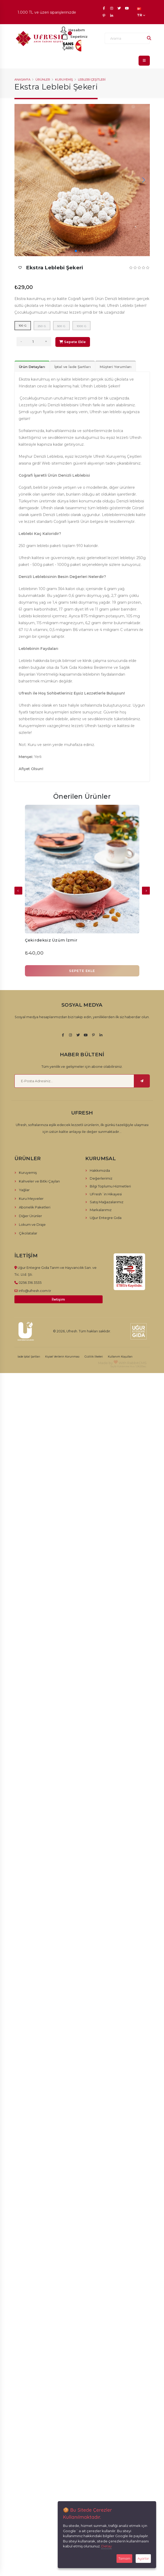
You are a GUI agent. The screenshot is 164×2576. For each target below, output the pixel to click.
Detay (106, 2546)
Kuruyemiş (64, 79)
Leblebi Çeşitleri (91, 79)
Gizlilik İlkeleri (93, 1356)
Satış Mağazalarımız (106, 1202)
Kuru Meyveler (31, 1198)
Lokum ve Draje (32, 1224)
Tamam (124, 2558)
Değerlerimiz (101, 1178)
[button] (76, 251)
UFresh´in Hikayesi (106, 1194)
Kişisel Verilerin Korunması (62, 1356)
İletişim (58, 1299)
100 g (23, 325)
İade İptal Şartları (29, 1356)
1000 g (82, 326)
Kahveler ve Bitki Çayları (39, 1181)
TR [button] (141, 12)
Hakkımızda (100, 1170)
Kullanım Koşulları (120, 1356)
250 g (42, 326)
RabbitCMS (137, 1363)
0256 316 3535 (30, 1282)
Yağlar (24, 1190)
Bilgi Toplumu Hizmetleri (110, 1186)
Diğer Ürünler (30, 1216)
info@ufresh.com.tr (35, 1291)
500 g (61, 326)
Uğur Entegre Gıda (105, 1218)
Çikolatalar (28, 1233)
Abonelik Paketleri (34, 1207)
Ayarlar (143, 2558)
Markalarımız (101, 1210)
